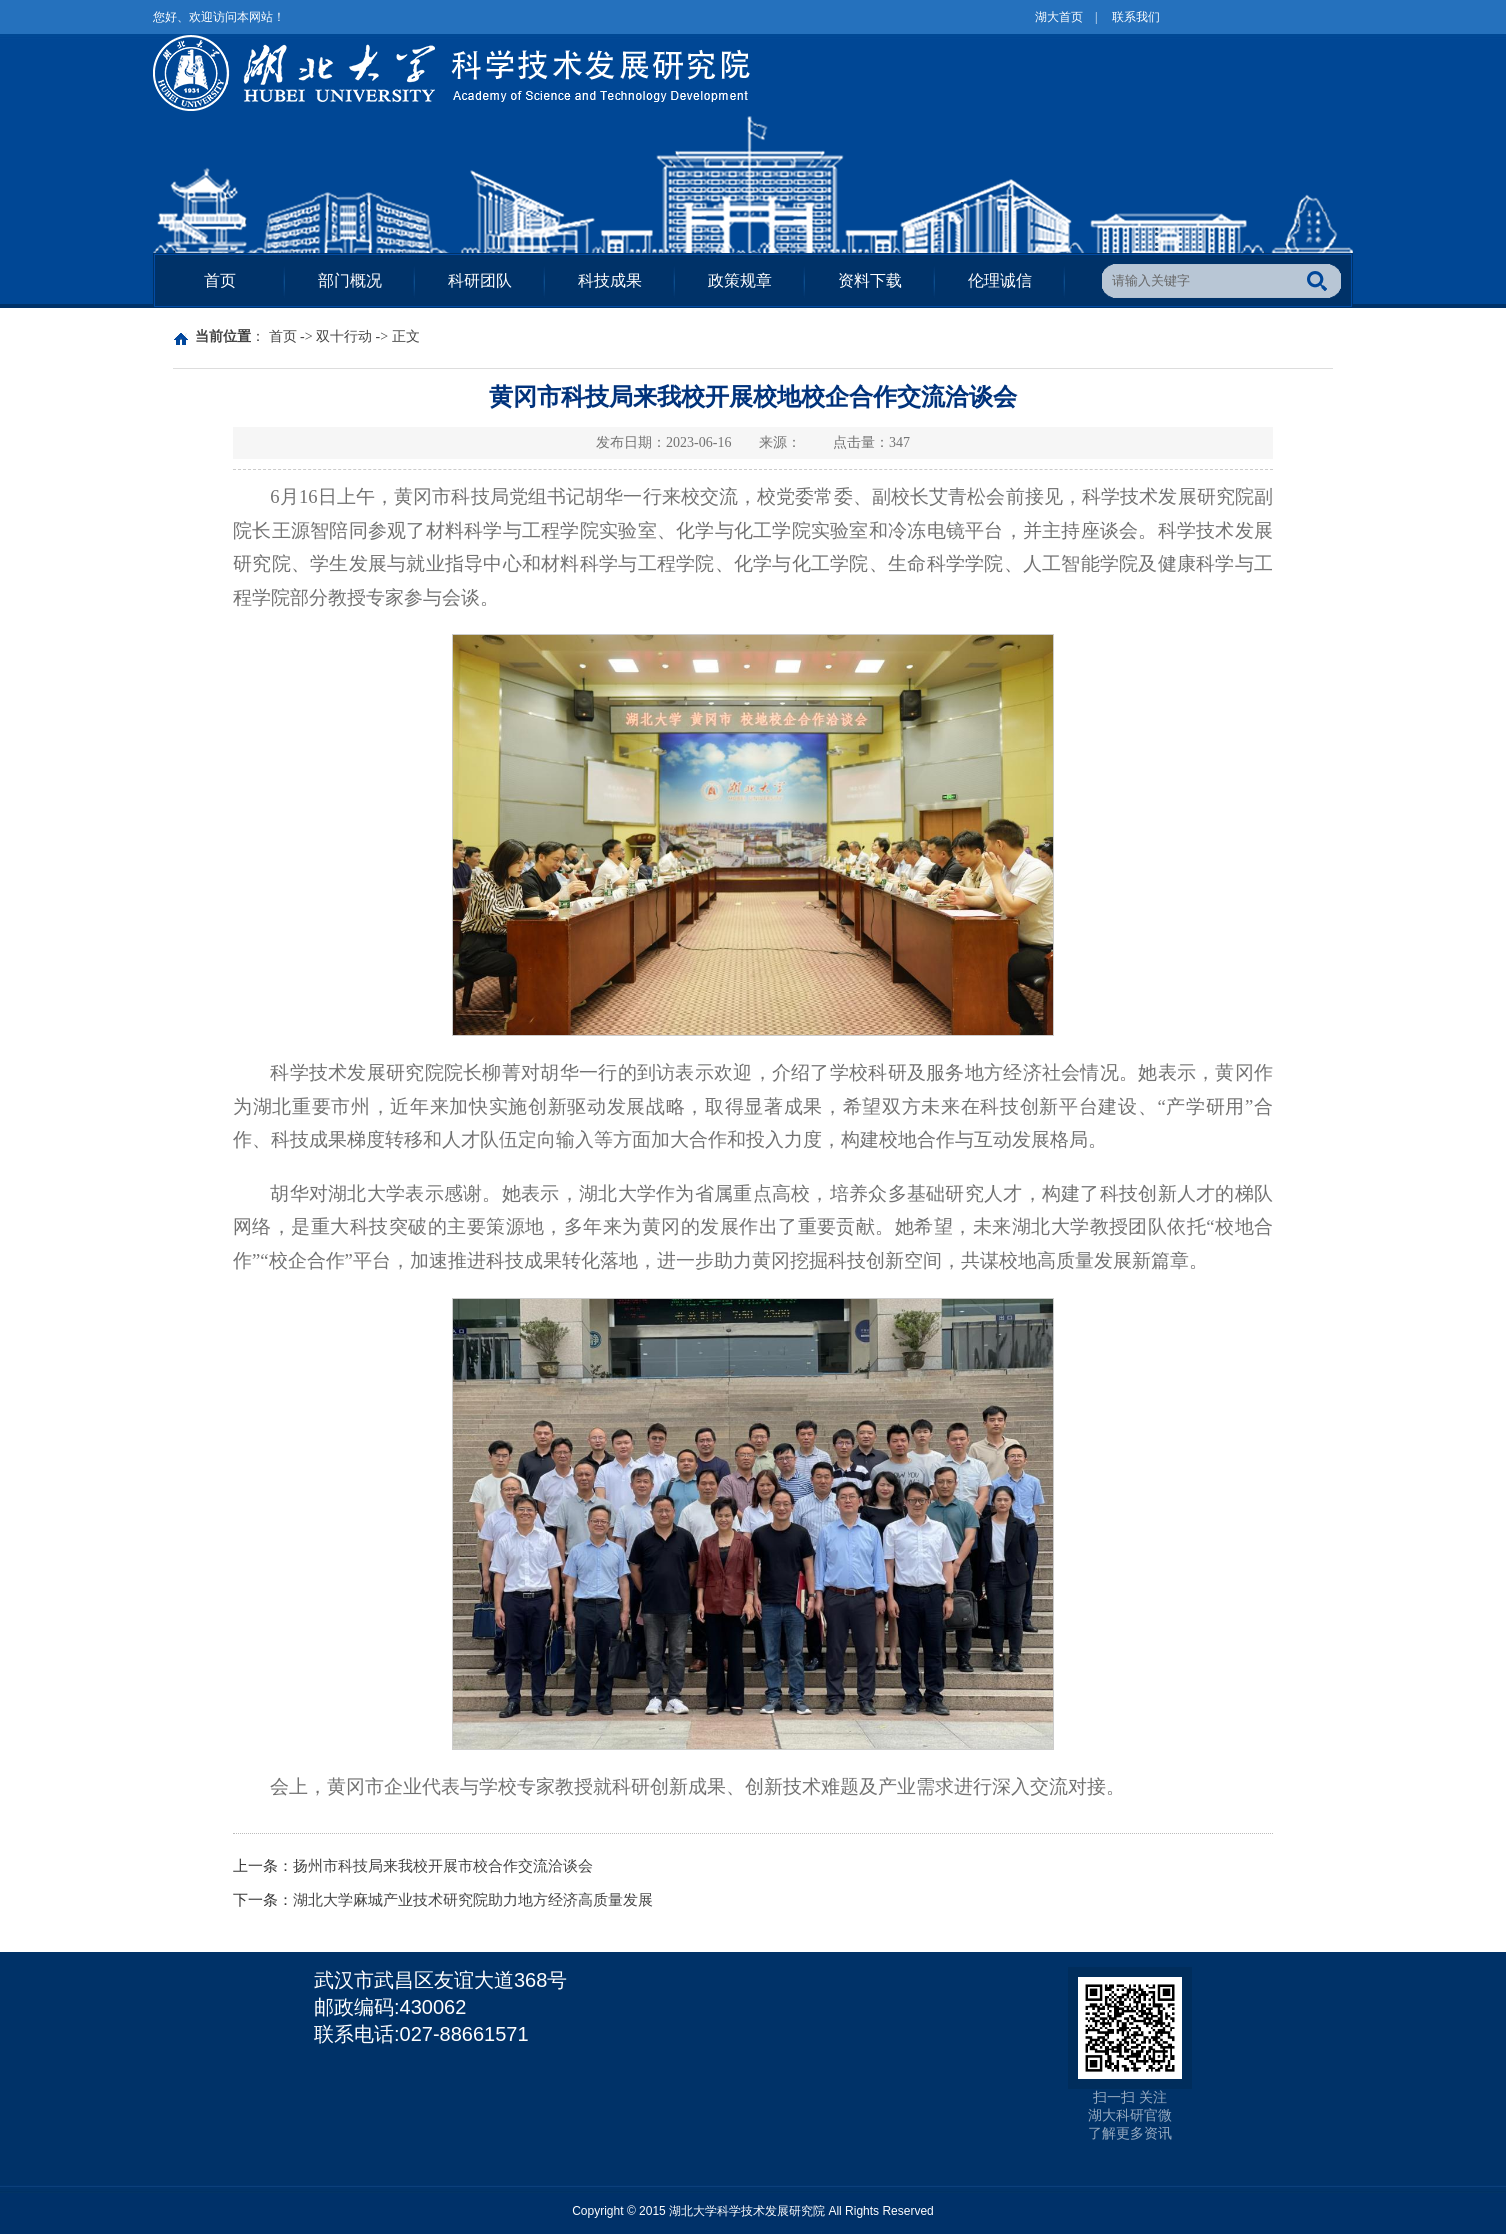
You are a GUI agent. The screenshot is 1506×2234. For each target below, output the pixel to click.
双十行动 (344, 336)
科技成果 (610, 280)
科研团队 (480, 280)
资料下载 (870, 280)
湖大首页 (1059, 17)
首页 (220, 280)
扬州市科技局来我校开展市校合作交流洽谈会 (443, 1866)
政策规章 (740, 280)
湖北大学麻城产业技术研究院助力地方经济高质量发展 (473, 1900)
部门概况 (350, 280)
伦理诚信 (1000, 280)
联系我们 (1136, 17)
